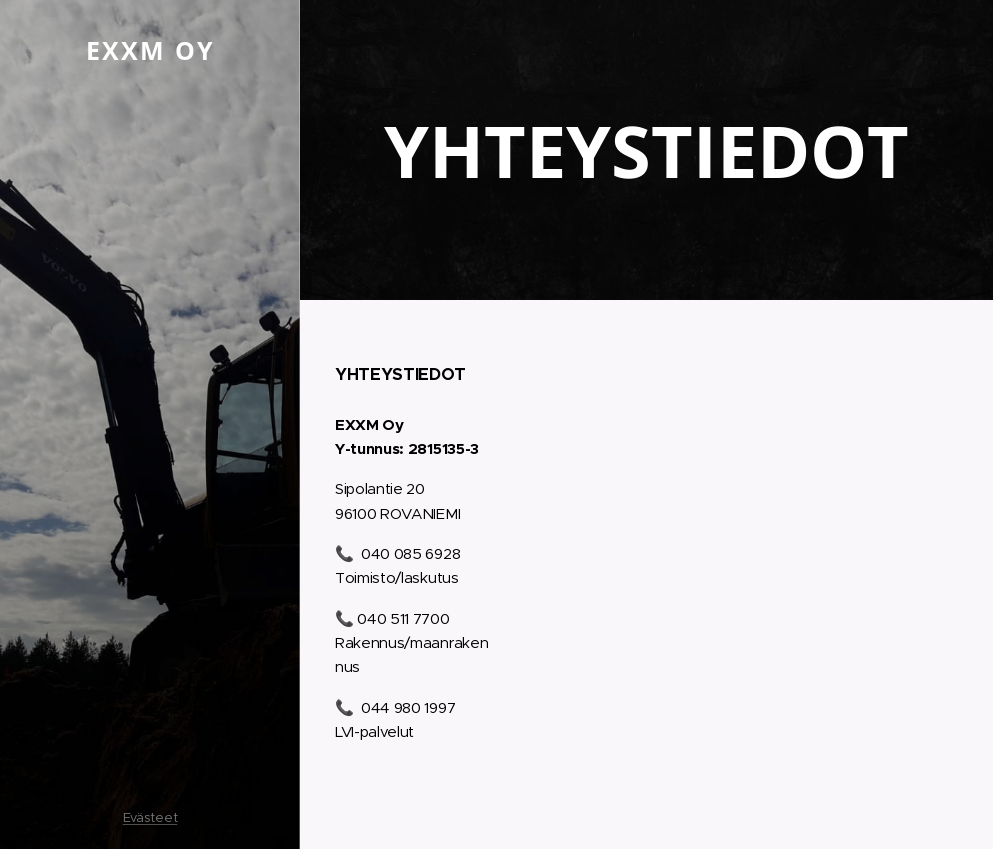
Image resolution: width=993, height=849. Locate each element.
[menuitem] (150, 413)
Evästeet (150, 817)
